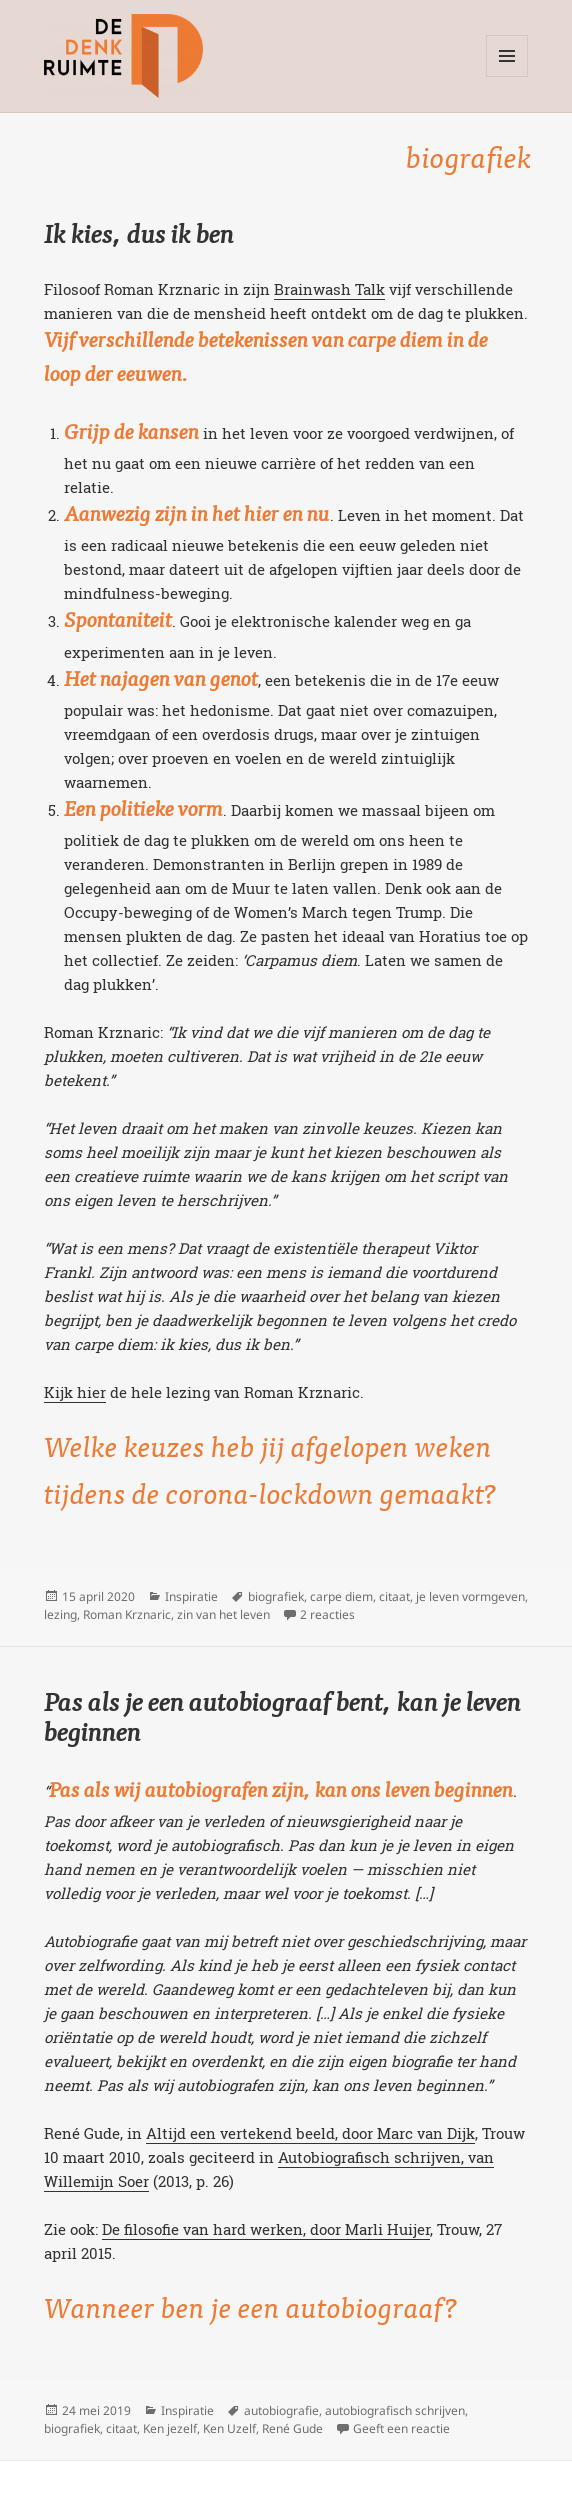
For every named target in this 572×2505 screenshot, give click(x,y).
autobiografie (281, 2410)
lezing (60, 1614)
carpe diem (341, 1596)
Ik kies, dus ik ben (139, 237)
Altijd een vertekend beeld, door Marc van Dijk (310, 2133)
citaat (394, 1596)
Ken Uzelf (229, 2428)
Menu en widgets (507, 76)
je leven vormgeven (470, 1596)
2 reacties (327, 1614)
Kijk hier (75, 1392)
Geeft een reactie (401, 2428)
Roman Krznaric (127, 1614)
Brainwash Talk (329, 289)
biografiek (276, 1596)
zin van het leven (223, 1614)
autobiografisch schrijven (395, 2410)
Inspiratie (191, 1596)
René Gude (292, 2428)
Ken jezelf (170, 2428)
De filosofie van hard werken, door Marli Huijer (266, 2229)
